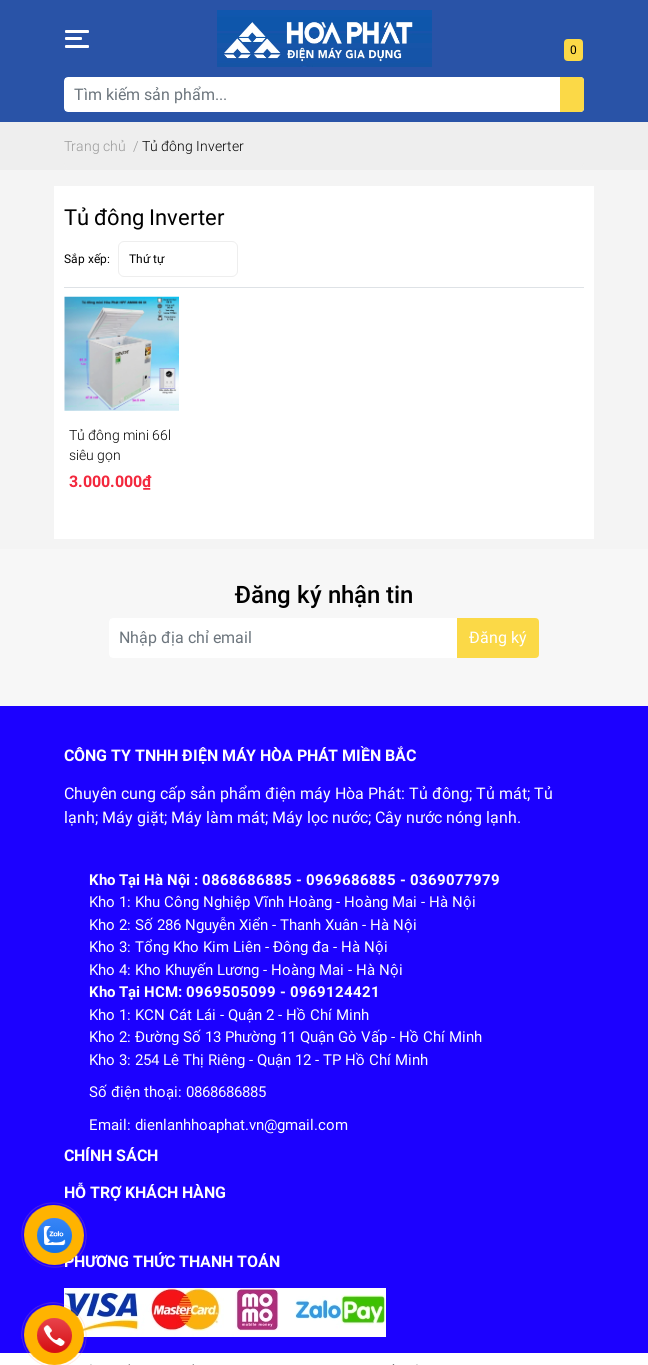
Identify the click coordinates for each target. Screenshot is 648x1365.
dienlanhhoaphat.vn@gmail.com (241, 1125)
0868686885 (226, 1092)
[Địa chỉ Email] (324, 638)
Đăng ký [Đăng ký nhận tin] (498, 637)
